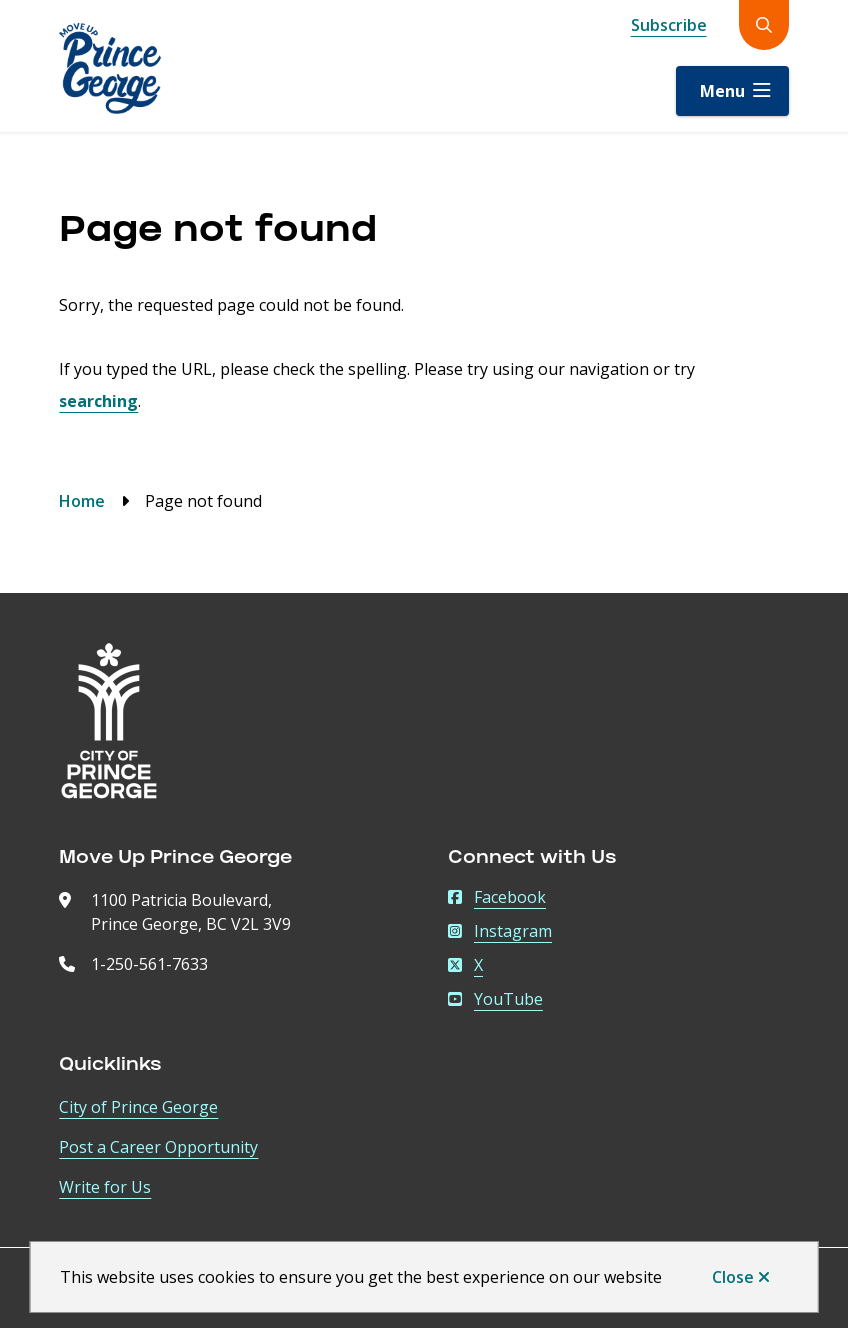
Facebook (497, 897)
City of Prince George (138, 1107)
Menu (722, 91)
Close (733, 1277)
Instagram (500, 931)
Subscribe (669, 25)
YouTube (495, 999)
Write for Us (105, 1187)
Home (82, 501)
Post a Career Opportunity (158, 1147)
